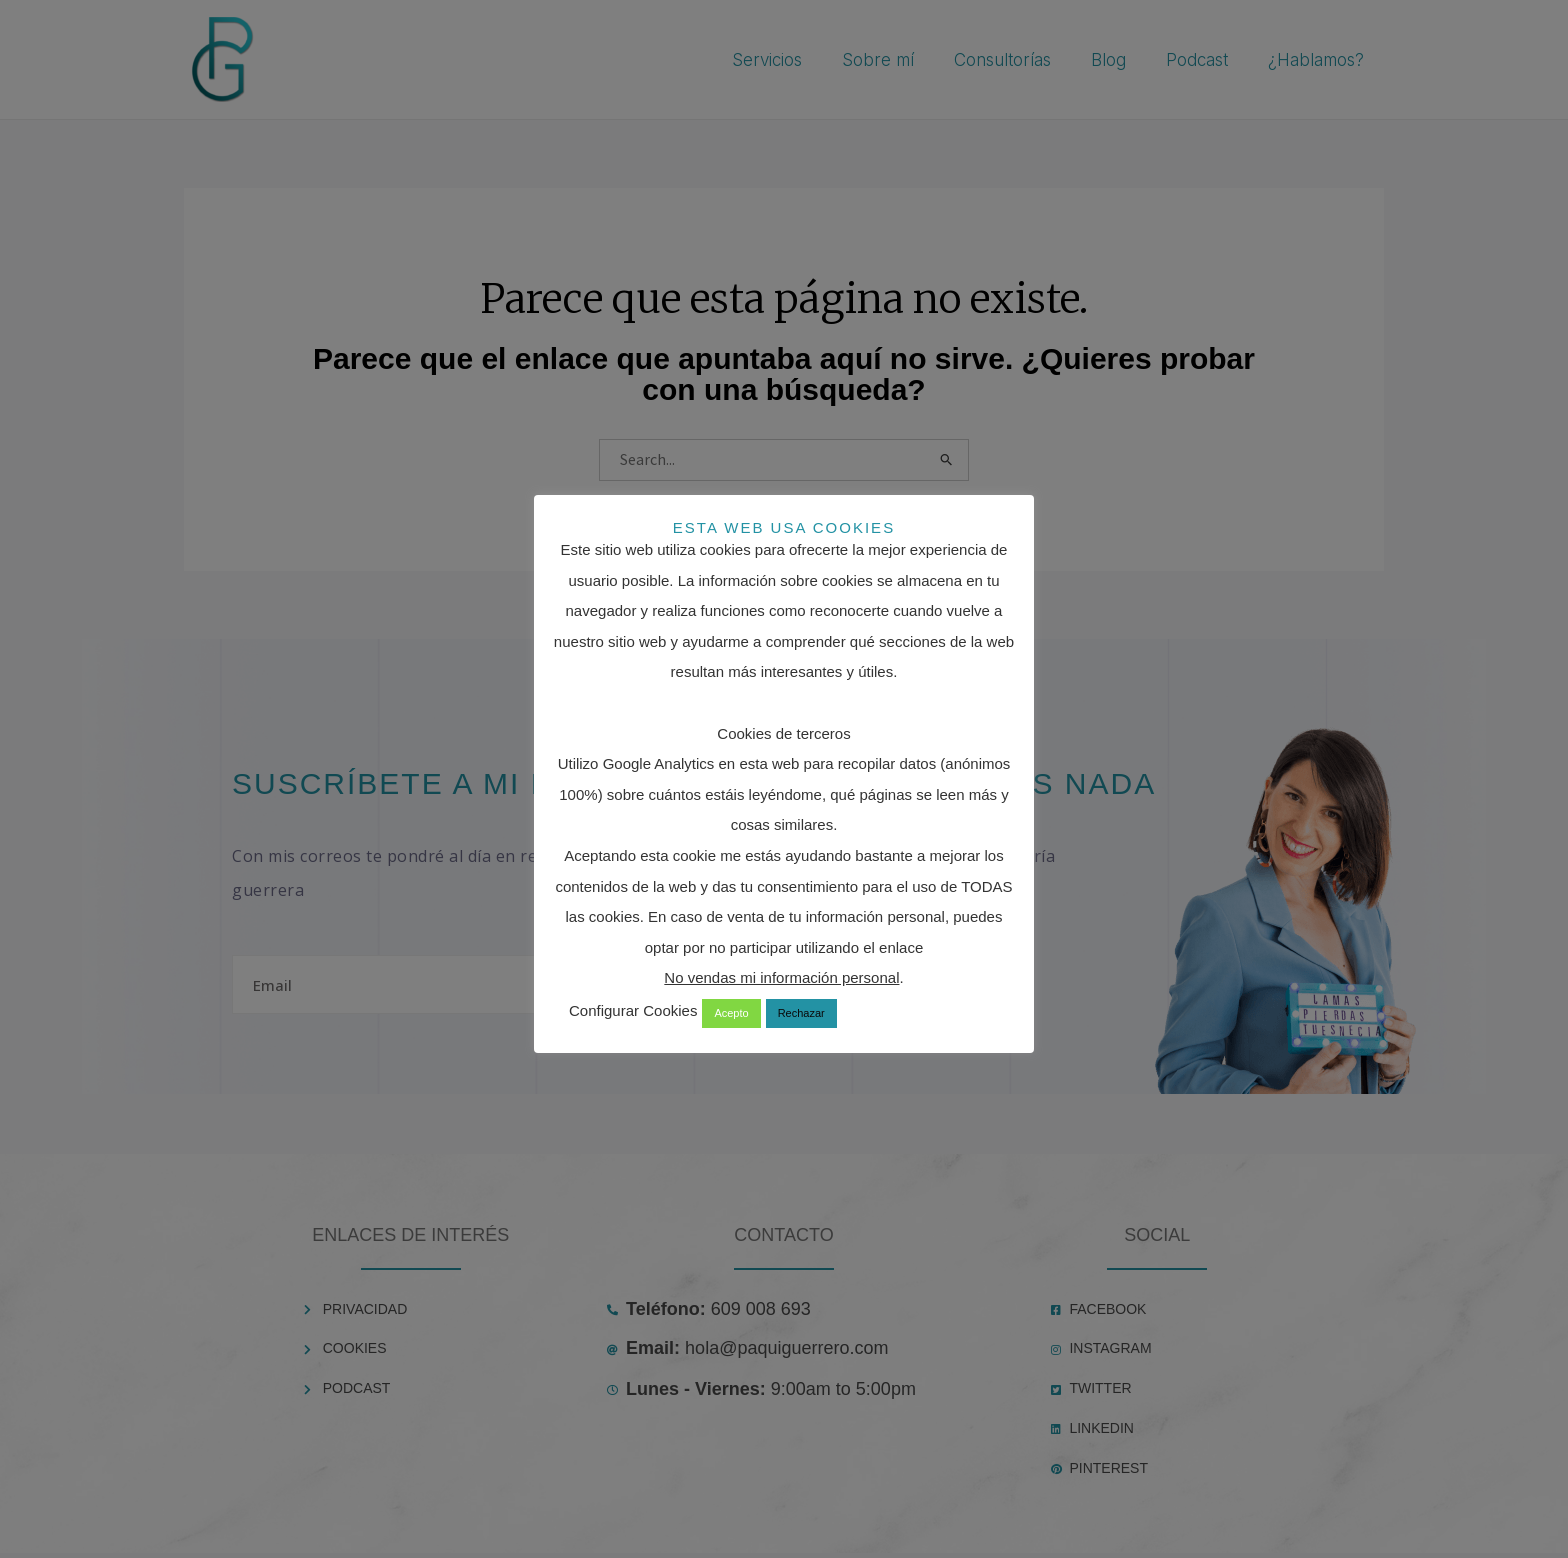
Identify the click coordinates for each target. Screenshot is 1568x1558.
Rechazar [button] (801, 1013)
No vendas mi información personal (781, 977)
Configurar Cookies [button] (633, 1010)
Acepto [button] (731, 1013)
